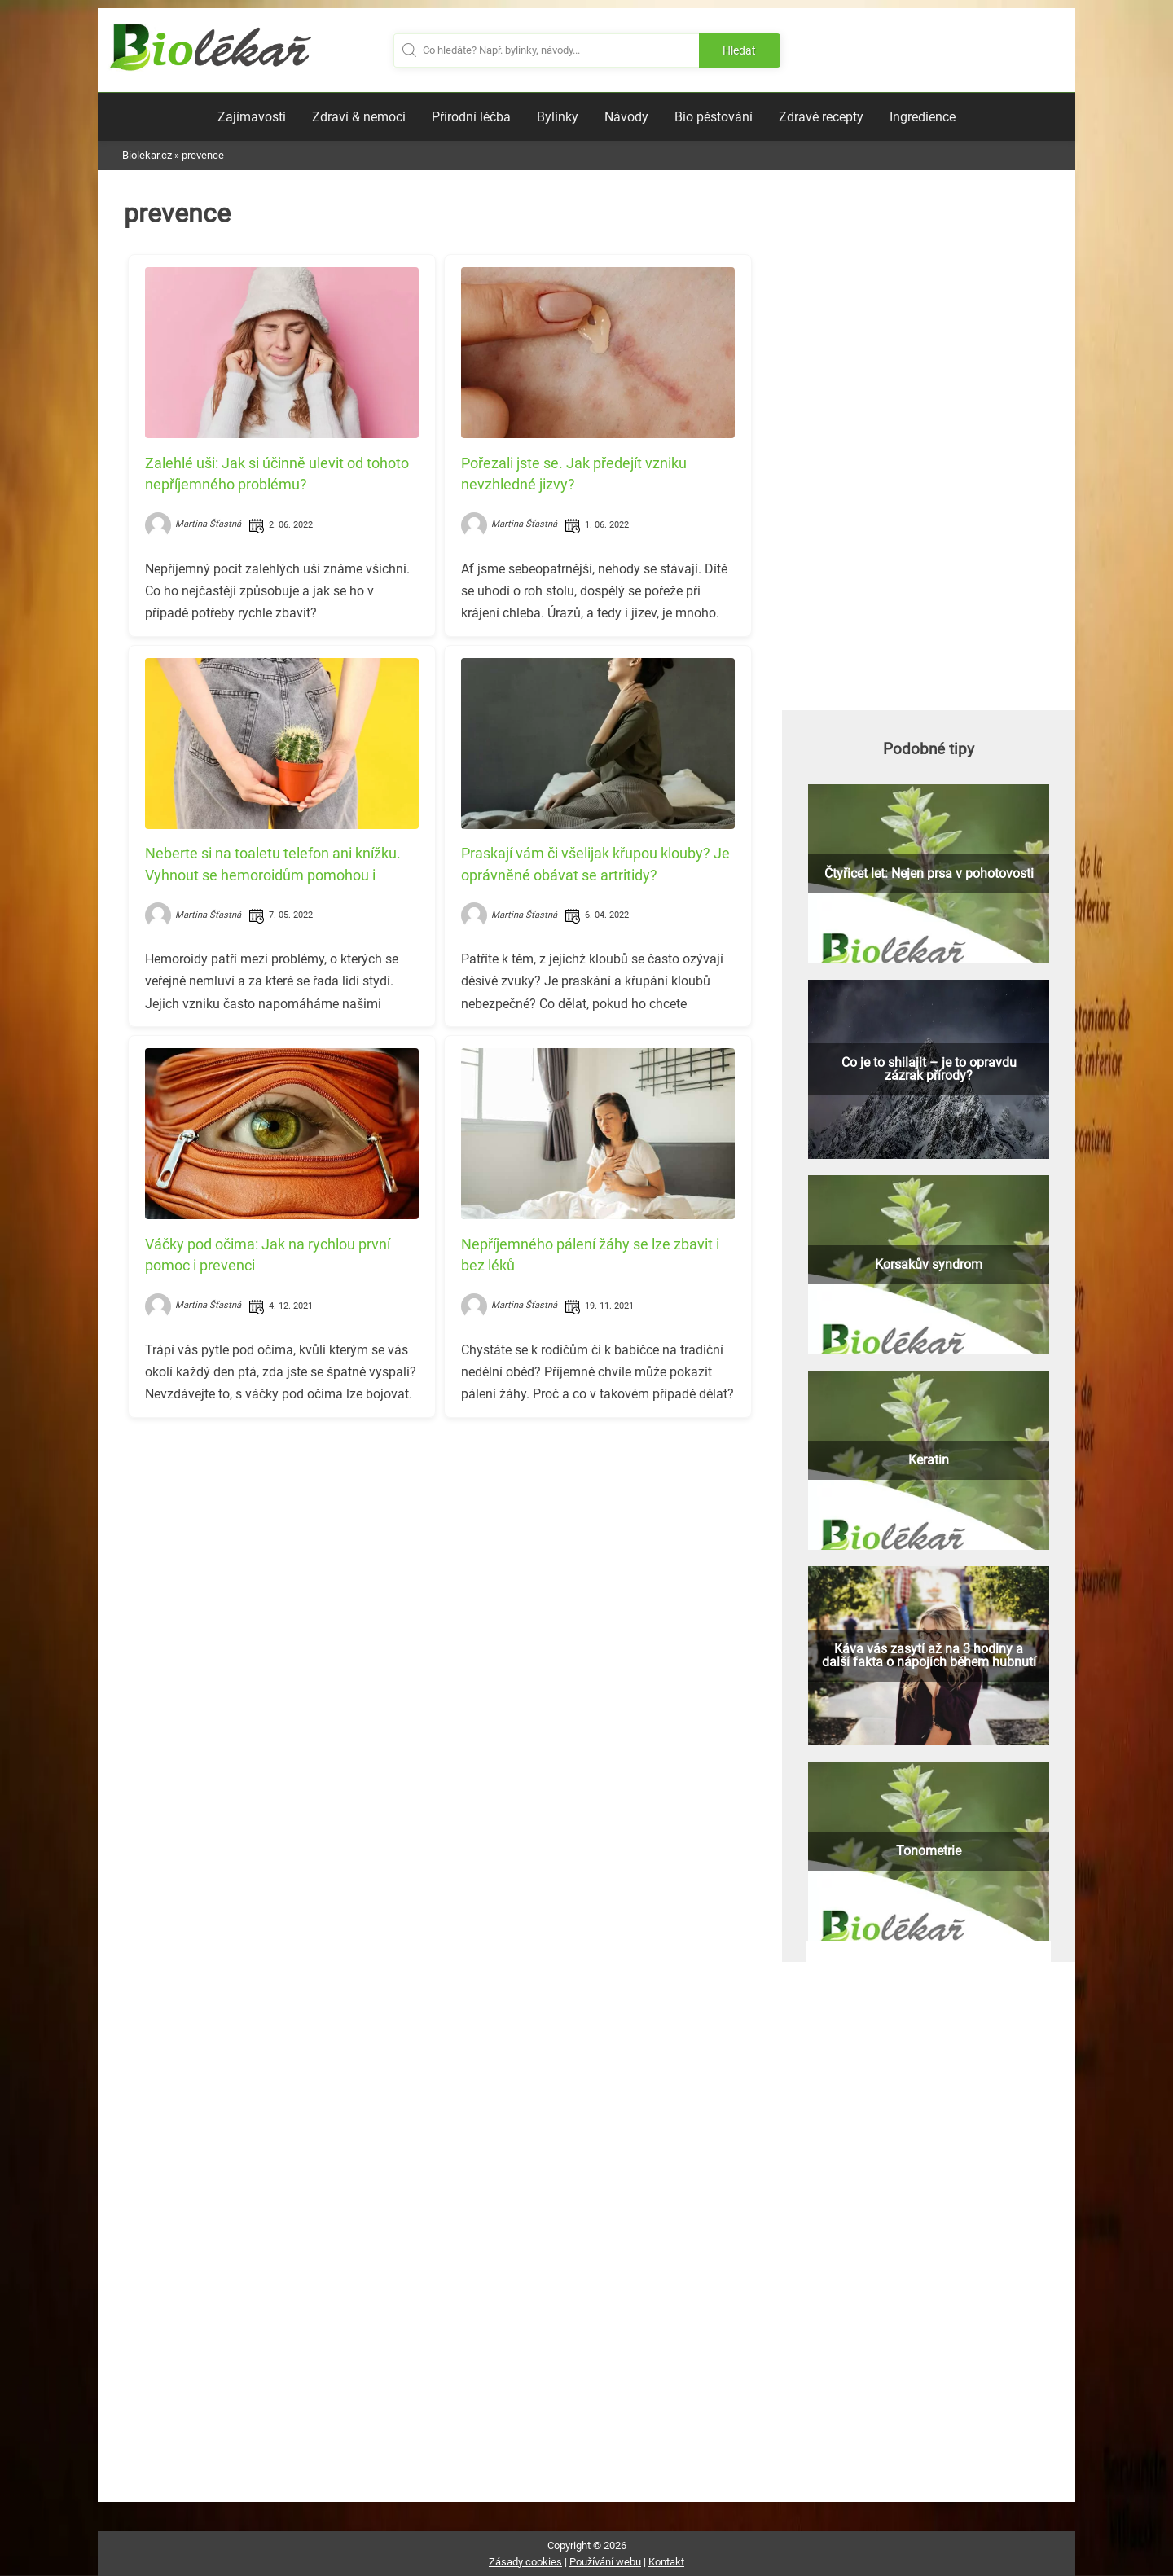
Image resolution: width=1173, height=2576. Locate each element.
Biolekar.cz (147, 155)
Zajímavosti (251, 117)
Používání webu (605, 2562)
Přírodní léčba (471, 117)
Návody (626, 117)
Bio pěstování (713, 117)
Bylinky (557, 117)
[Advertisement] (439, 1544)
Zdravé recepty (821, 117)
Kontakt (666, 2562)
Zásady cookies (525, 2562)
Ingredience (923, 117)
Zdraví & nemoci (359, 117)
